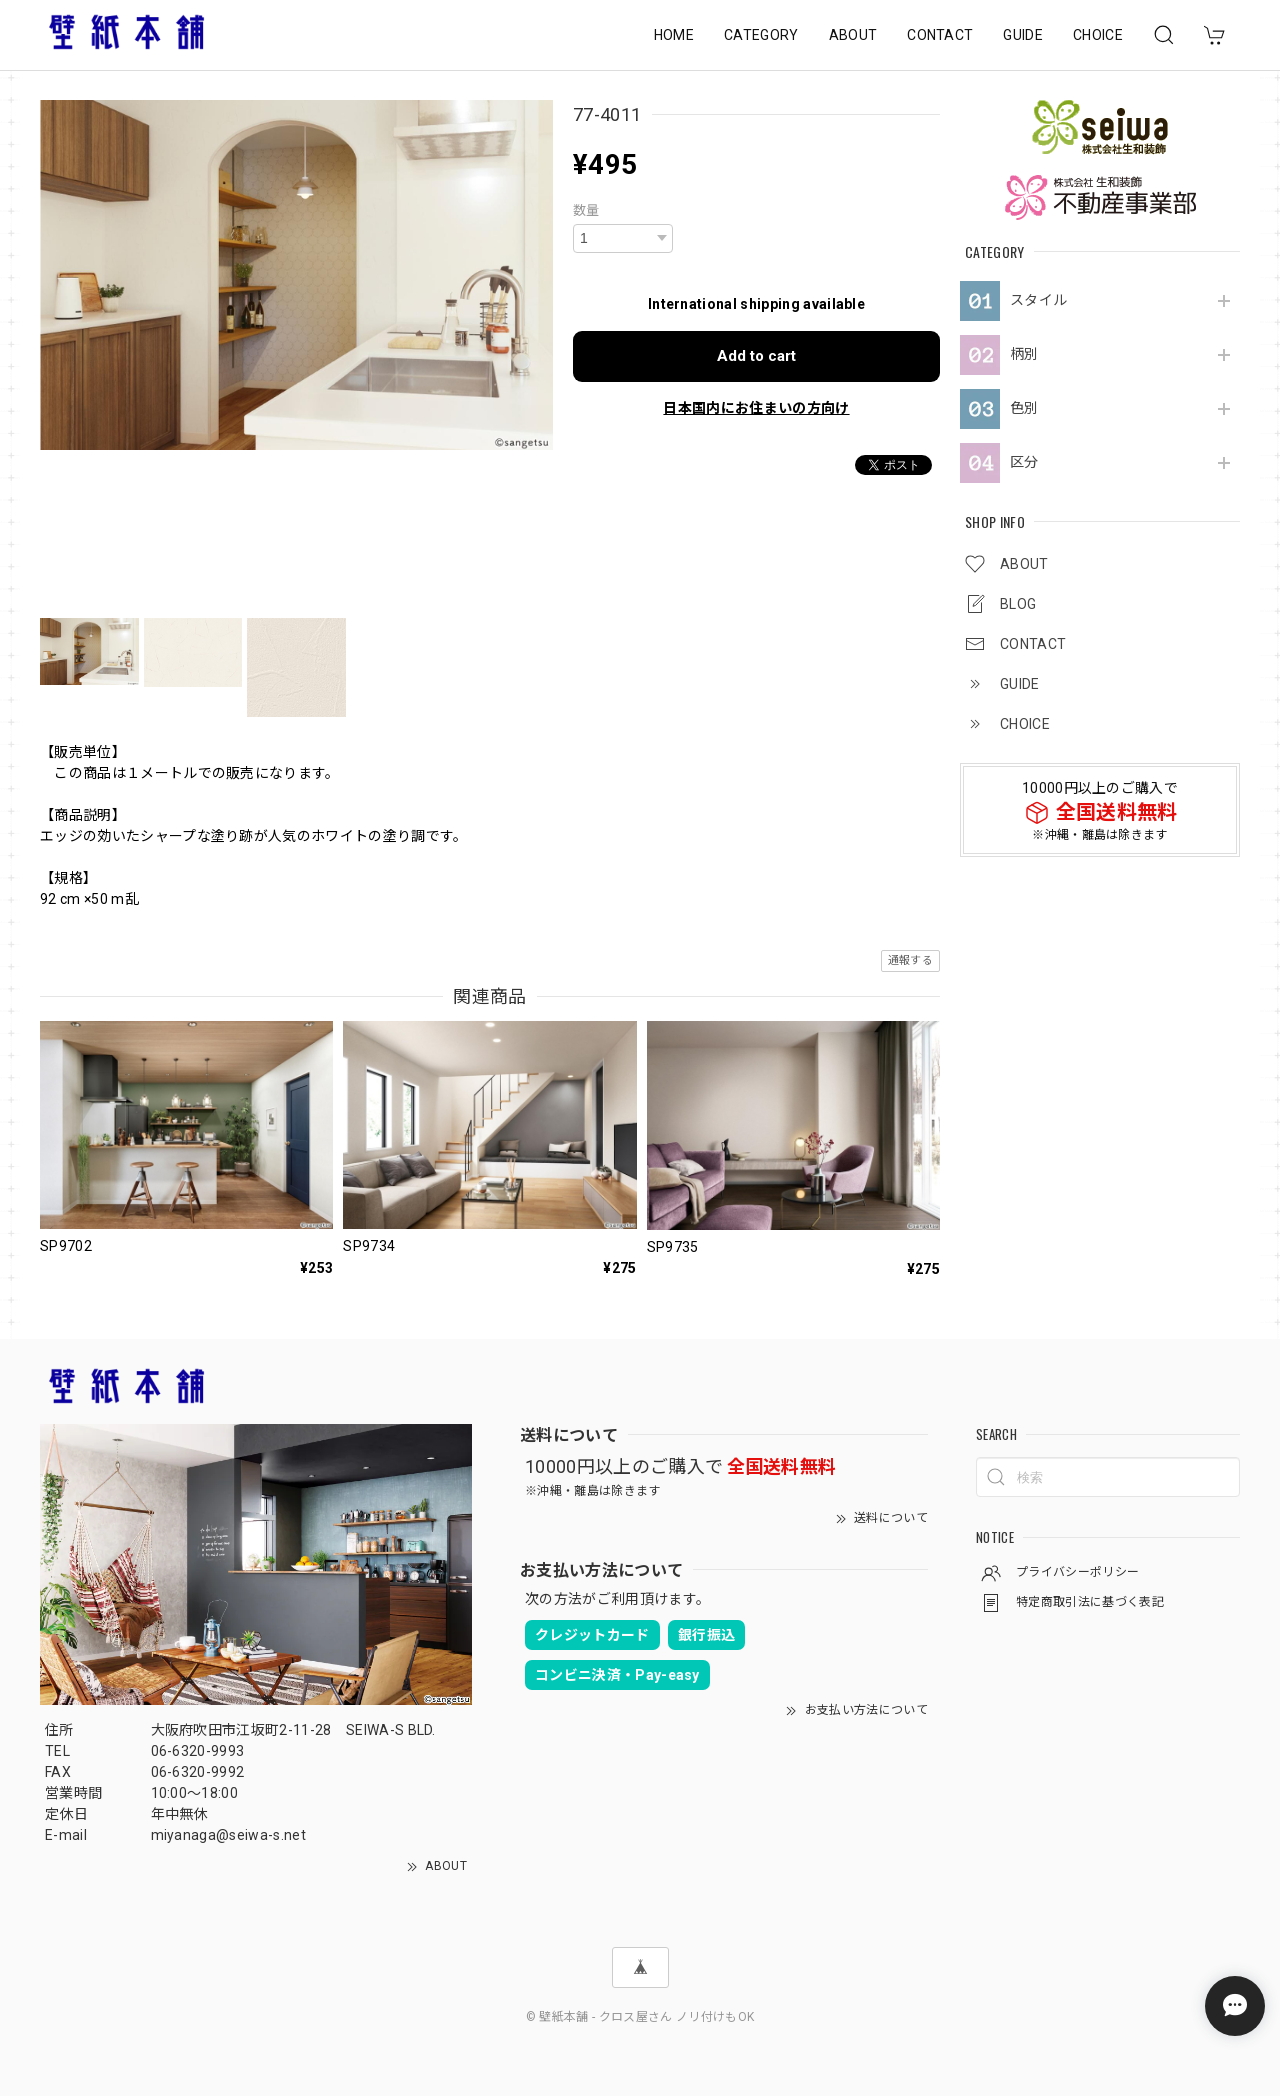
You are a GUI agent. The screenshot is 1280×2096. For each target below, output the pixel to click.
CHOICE (1098, 35)
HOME (674, 35)
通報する (910, 960)
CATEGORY (761, 35)
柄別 (1024, 354)
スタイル (1038, 300)
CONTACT (940, 35)
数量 (586, 210)
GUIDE (1023, 35)
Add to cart (756, 356)
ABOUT (853, 35)
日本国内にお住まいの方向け (756, 408)
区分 (1024, 462)
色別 (1024, 408)
